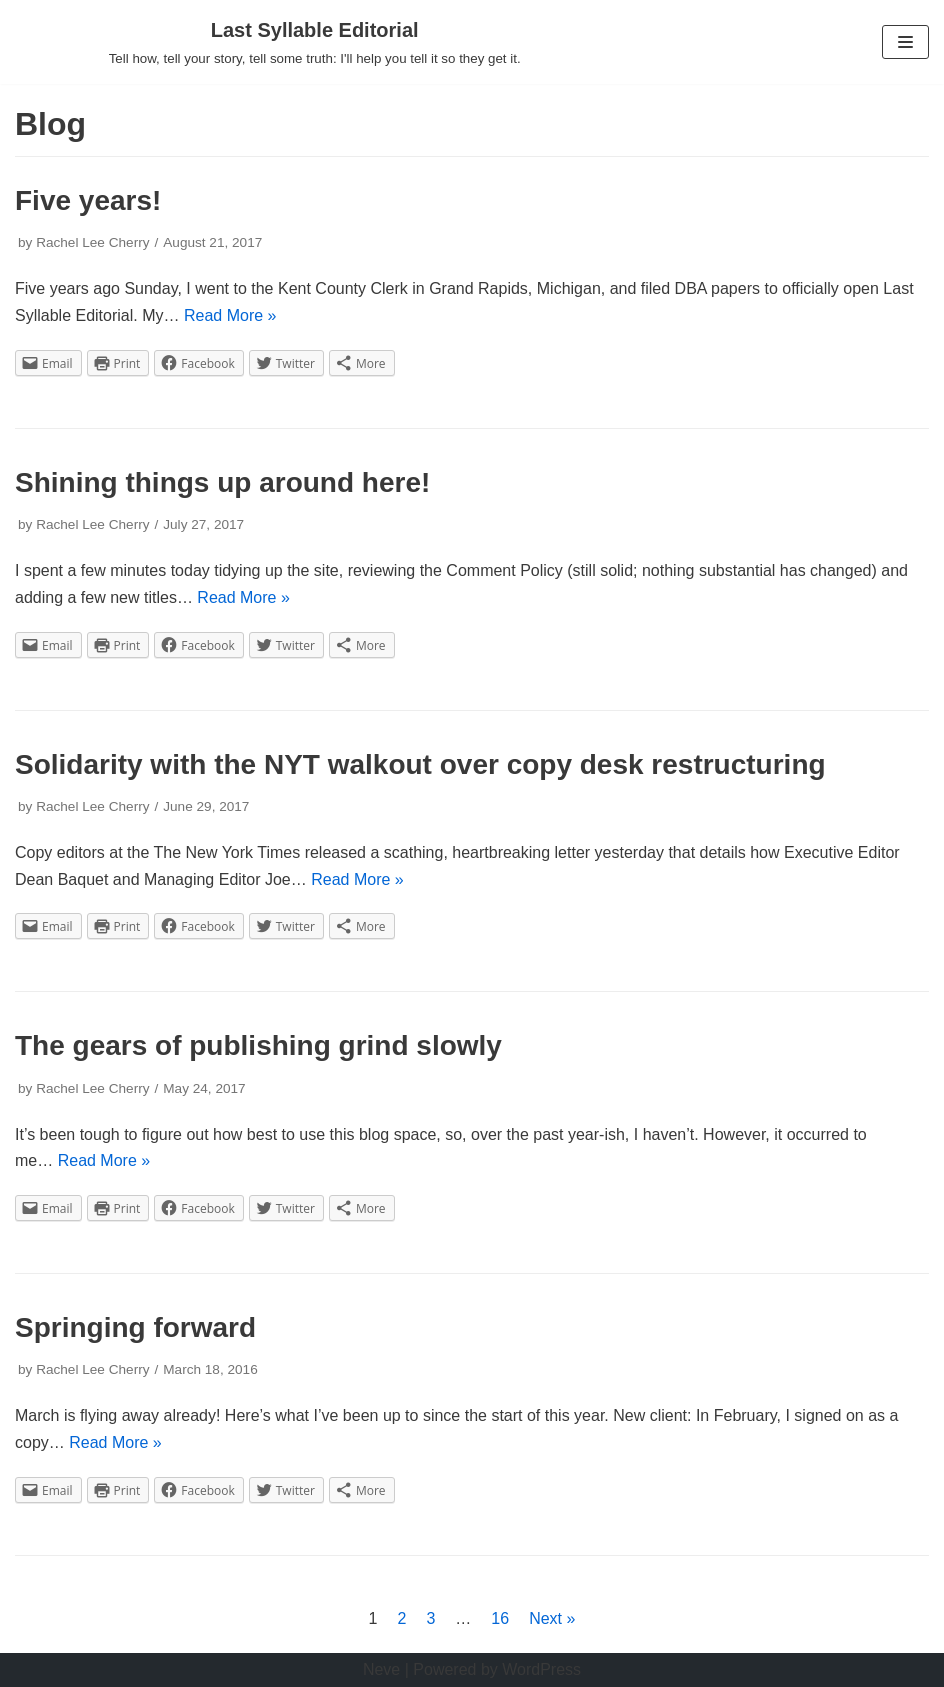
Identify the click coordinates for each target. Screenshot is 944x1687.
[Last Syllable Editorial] (315, 42)
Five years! (88, 200)
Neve (381, 1669)
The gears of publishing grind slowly (258, 1045)
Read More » (230, 315)
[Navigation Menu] (905, 42)
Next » (552, 1618)
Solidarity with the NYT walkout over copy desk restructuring (420, 764)
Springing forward (135, 1327)
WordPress (541, 1669)
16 (500, 1618)
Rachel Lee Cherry (92, 242)
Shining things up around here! (222, 482)
